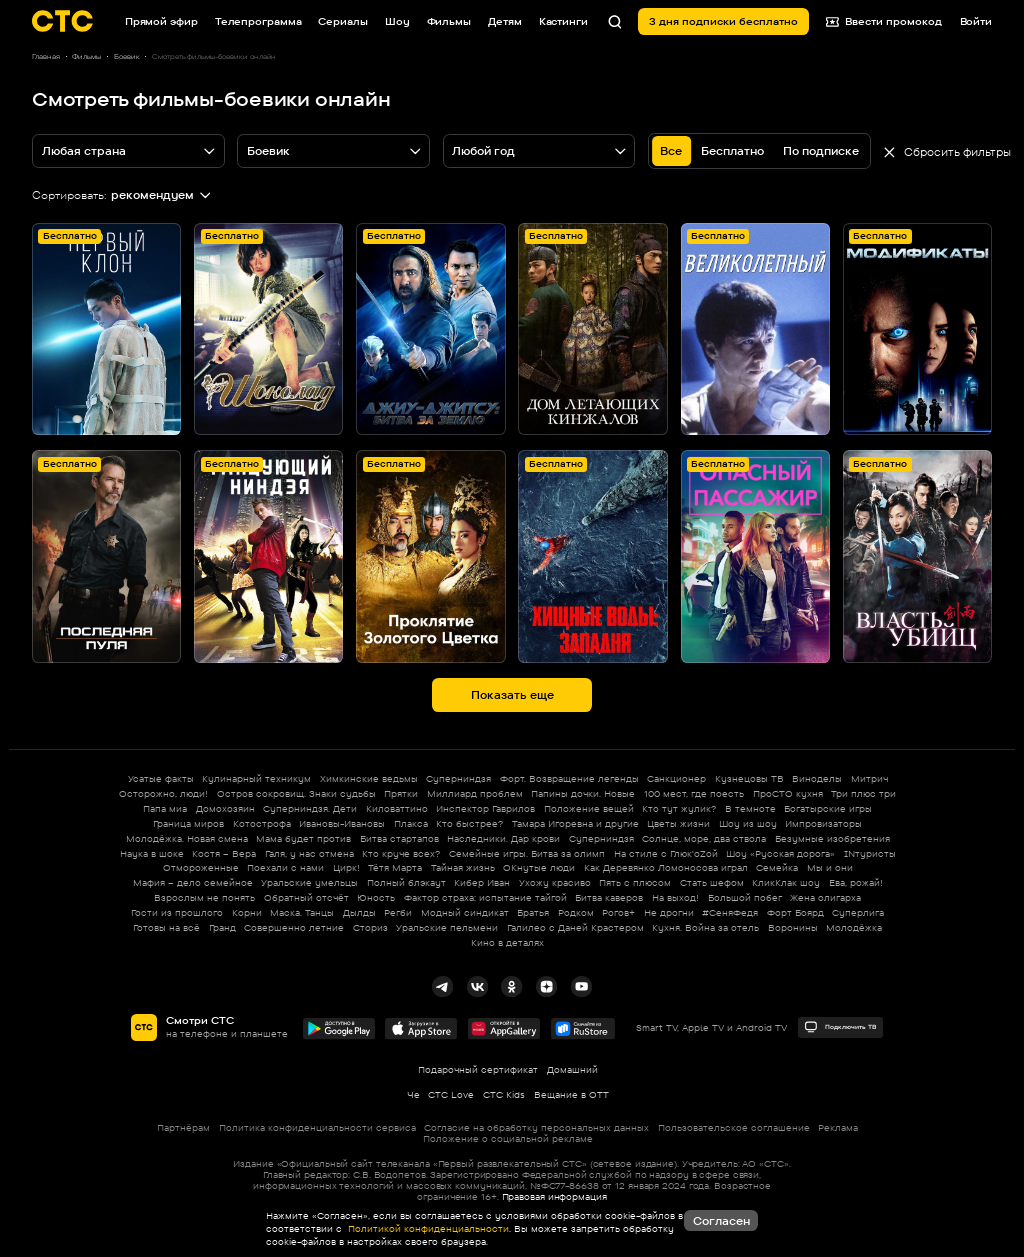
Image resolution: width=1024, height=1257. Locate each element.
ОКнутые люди (539, 867)
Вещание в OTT (571, 1094)
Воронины (793, 927)
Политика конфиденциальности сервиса (317, 1127)
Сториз (370, 927)
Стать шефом (712, 882)
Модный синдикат (465, 912)
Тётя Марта (395, 867)
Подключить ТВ (840, 1027)
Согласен (721, 1221)
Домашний (572, 1069)
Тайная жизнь (463, 867)
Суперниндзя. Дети (310, 808)
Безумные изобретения (832, 838)
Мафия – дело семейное (193, 882)
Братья (533, 912)
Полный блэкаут (406, 882)
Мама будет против (303, 838)
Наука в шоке (152, 853)
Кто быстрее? (469, 823)
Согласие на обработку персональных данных (536, 1127)
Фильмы (449, 21)
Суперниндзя (458, 778)
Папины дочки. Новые (583, 793)
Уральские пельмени (447, 927)
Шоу (397, 21)
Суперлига (858, 912)
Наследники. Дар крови (503, 838)
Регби (398, 912)
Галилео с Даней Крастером (575, 927)
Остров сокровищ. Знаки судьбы (296, 793)
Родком (576, 912)
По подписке (821, 151)
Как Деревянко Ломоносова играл (666, 867)
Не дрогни (669, 912)
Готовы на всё (166, 927)
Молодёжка (854, 927)
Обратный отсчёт (306, 897)
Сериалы (342, 21)
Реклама (838, 1127)
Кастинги (563, 21)
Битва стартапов (399, 838)
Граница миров (188, 823)
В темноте (750, 808)
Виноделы (817, 778)
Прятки (401, 793)
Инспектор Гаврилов (485, 808)
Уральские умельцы (309, 882)
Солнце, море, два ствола (704, 838)
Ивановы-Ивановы (342, 823)
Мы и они (830, 867)
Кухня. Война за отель (705, 927)
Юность (376, 897)
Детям (505, 21)
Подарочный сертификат (478, 1069)
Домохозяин (225, 808)
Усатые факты (161, 778)
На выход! (675, 897)
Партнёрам (183, 1127)
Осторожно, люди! (163, 793)
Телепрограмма (258, 21)
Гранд (222, 927)
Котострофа (262, 823)
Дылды (359, 912)
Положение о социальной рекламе (508, 1138)
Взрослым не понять (204, 897)
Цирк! (346, 867)
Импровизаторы (823, 823)
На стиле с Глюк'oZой (666, 853)
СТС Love (451, 1094)
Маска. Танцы (302, 912)
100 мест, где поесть (694, 793)
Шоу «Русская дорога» (780, 853)
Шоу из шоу (748, 823)
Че (413, 1094)
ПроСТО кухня (788, 793)
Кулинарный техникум (256, 778)
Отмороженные (201, 867)
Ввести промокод (884, 21)
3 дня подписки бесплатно (723, 21)
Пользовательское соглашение (734, 1127)
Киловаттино (397, 808)
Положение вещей (589, 808)
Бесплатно (732, 151)
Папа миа (165, 808)
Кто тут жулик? (679, 808)
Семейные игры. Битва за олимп (527, 853)
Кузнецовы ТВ (749, 778)
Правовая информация (554, 1196)
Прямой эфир (161, 21)
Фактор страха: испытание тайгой (485, 897)
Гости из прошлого (177, 912)
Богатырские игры (828, 808)
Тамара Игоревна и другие (575, 823)
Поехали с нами (285, 867)
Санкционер (676, 778)
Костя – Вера (224, 853)
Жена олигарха (825, 897)
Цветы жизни (678, 823)
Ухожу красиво (555, 882)
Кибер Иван (482, 882)
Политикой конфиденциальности (427, 1228)
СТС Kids (504, 1094)
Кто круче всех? (401, 853)
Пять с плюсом (635, 882)
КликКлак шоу (786, 882)
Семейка (777, 867)
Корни (247, 912)
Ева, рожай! (856, 882)
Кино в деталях (507, 942)
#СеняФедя (730, 912)
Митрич (869, 778)
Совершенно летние (294, 927)
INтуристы (870, 853)
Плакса (411, 823)
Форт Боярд (795, 912)
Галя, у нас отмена (309, 853)
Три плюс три (863, 793)
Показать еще (512, 695)
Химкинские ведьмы (369, 778)
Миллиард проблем (475, 793)
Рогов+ (618, 912)
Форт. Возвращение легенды (569, 778)
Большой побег (745, 897)
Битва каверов (609, 897)
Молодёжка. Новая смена (187, 838)
